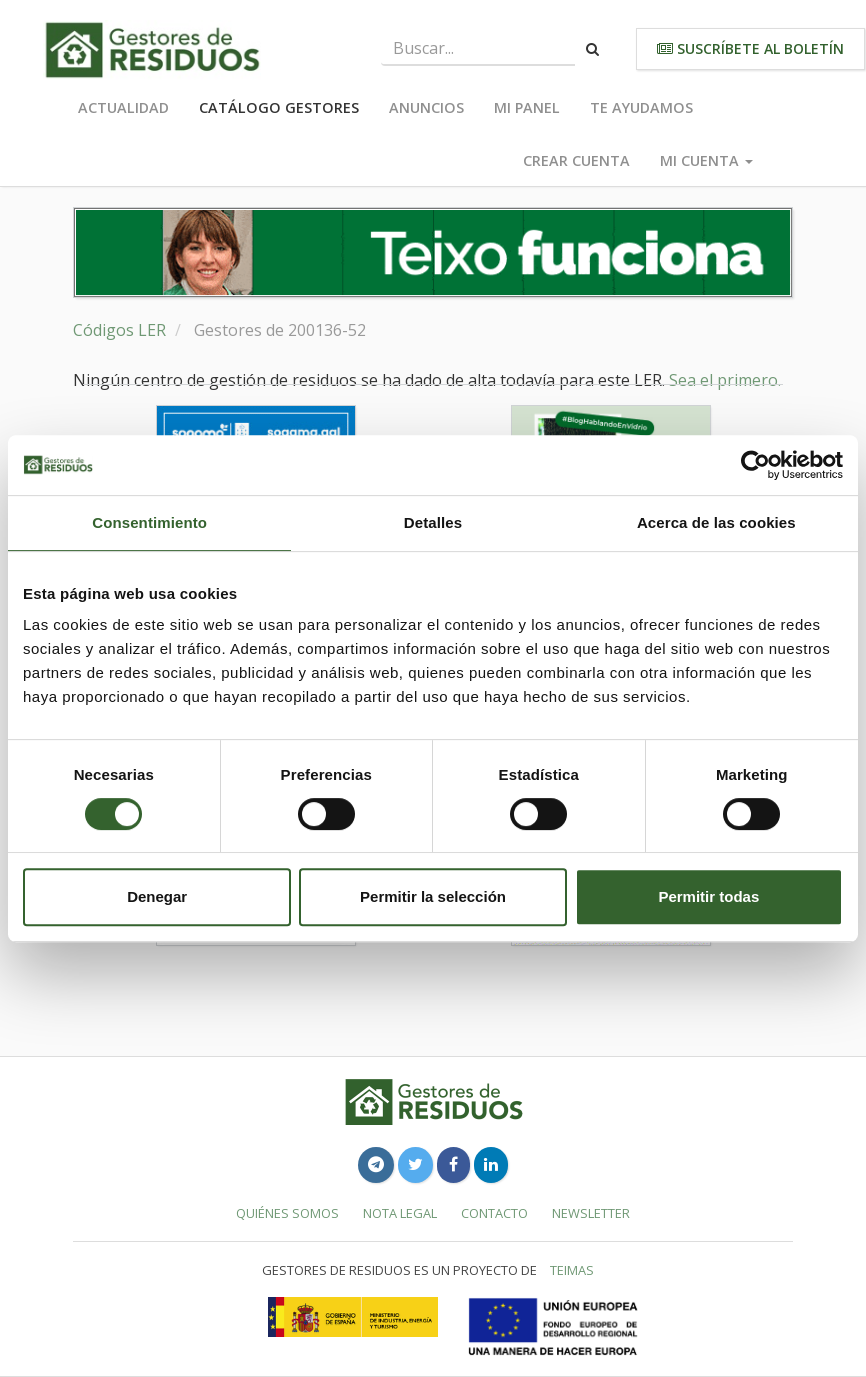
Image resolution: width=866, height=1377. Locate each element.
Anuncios (426, 107)
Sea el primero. (725, 380)
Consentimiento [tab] (149, 522)
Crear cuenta (576, 160)
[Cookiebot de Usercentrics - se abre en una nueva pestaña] (755, 465)
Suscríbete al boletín (750, 48)
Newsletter (591, 1213)
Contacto (494, 1213)
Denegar (157, 896)
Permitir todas (708, 896)
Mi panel (527, 107)
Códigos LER (119, 330)
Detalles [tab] (433, 522)
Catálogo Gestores (279, 107)
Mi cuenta (706, 160)
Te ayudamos (641, 107)
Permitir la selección (433, 896)
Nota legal (400, 1213)
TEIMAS (572, 1270)
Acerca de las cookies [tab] (716, 522)
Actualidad (123, 107)
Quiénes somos (287, 1213)
